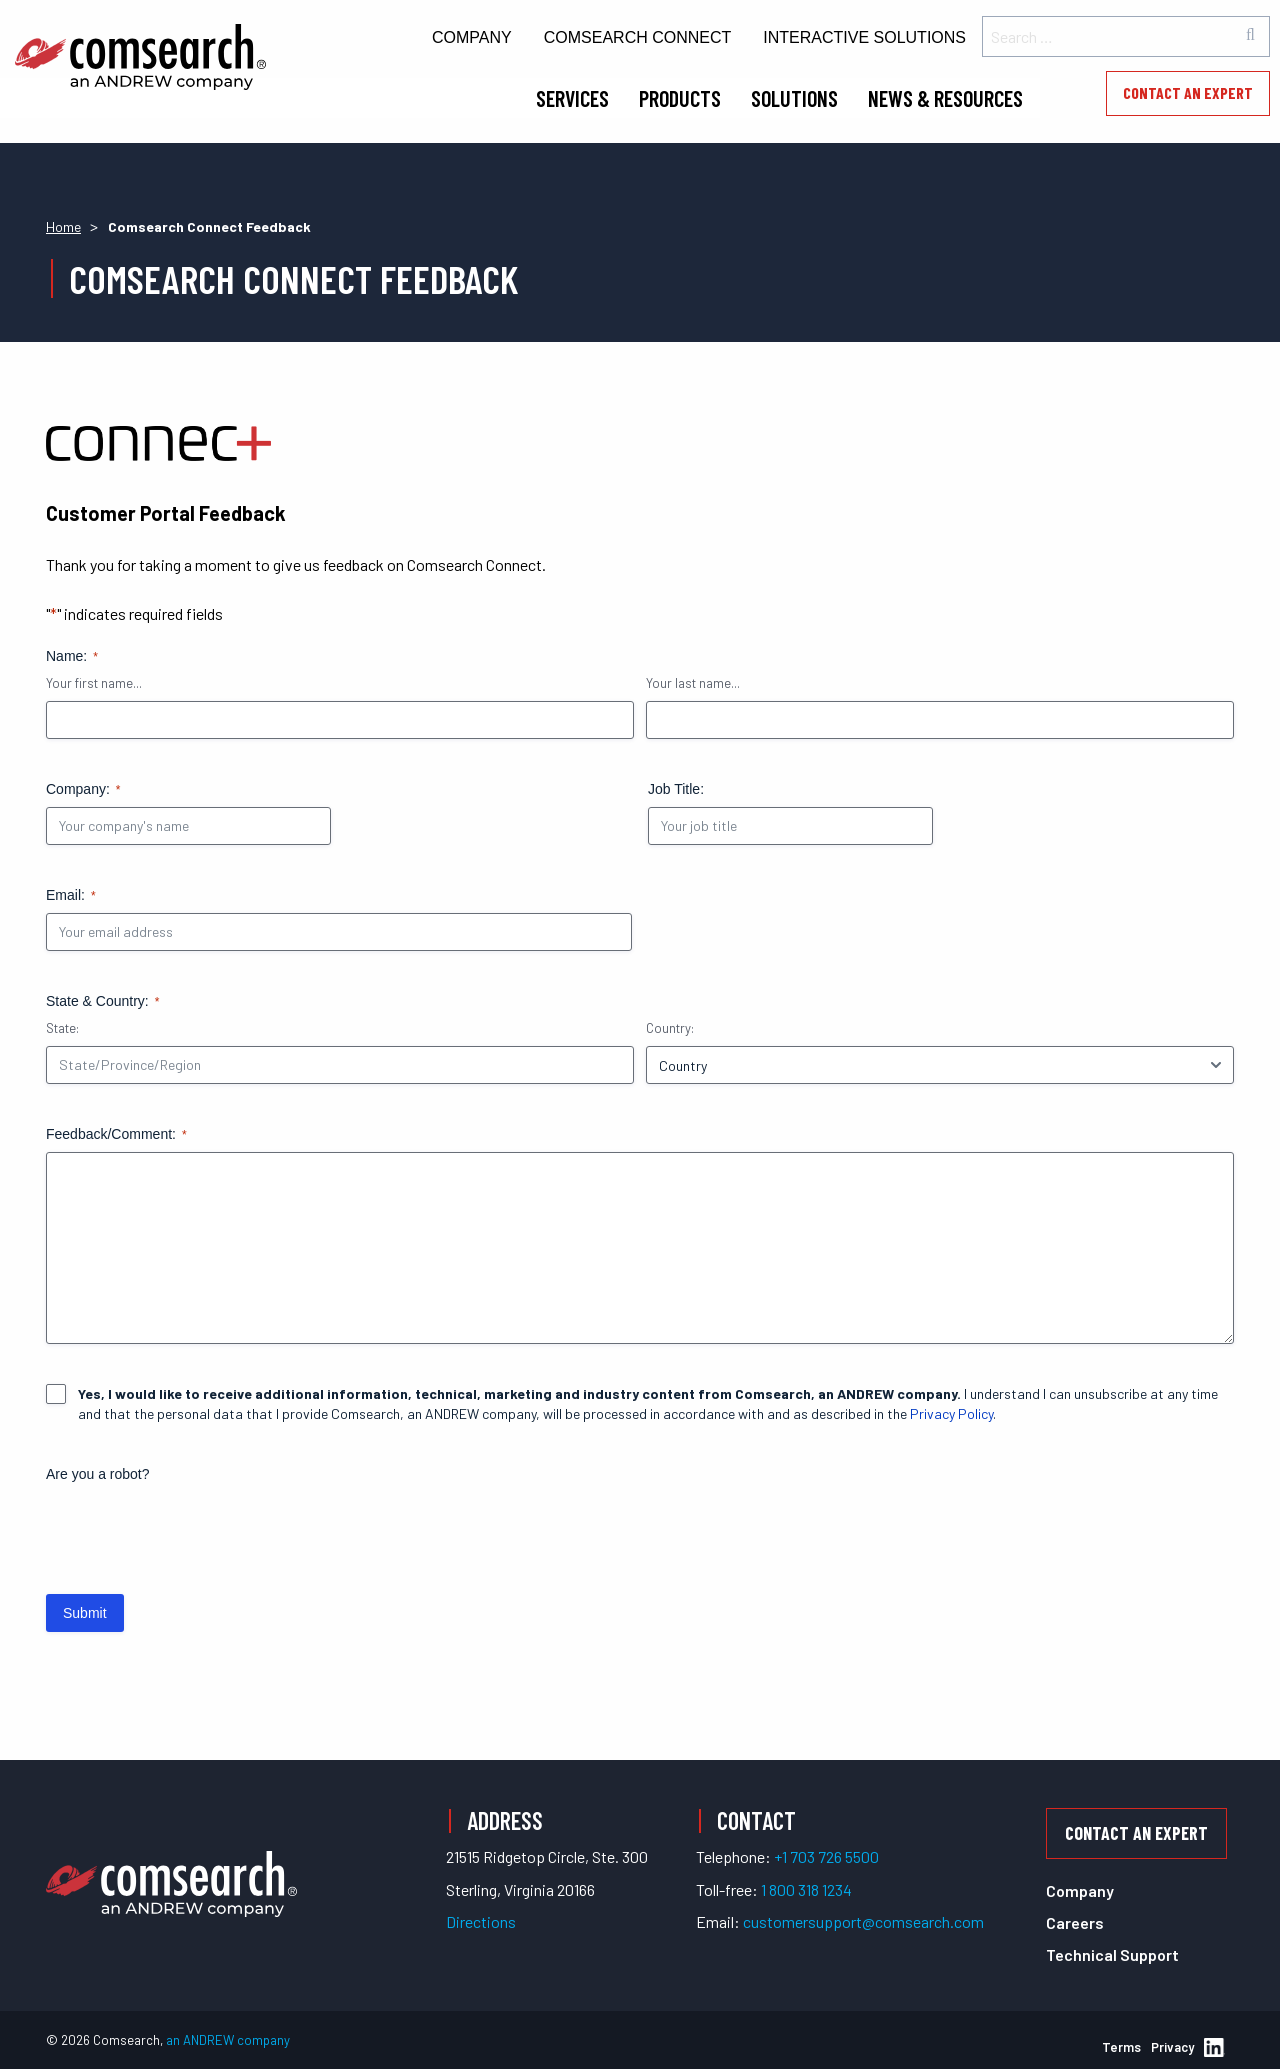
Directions (481, 1921)
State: (62, 1028)
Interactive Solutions (864, 37)
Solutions (794, 98)
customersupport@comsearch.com (863, 1921)
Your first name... (94, 683)
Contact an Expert (1188, 92)
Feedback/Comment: (116, 1135)
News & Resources (945, 98)
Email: (71, 896)
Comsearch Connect (638, 37)
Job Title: (676, 789)
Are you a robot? (98, 1474)
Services (572, 98)
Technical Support (1112, 1954)
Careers (1075, 1922)
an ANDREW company (228, 2040)
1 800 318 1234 (806, 1889)
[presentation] (198, 1531)
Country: (670, 1028)
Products (680, 98)
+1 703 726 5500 (826, 1856)
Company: (83, 790)
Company (472, 37)
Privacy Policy (951, 1413)
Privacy (1172, 2047)
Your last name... (693, 683)
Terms (1121, 2047)
